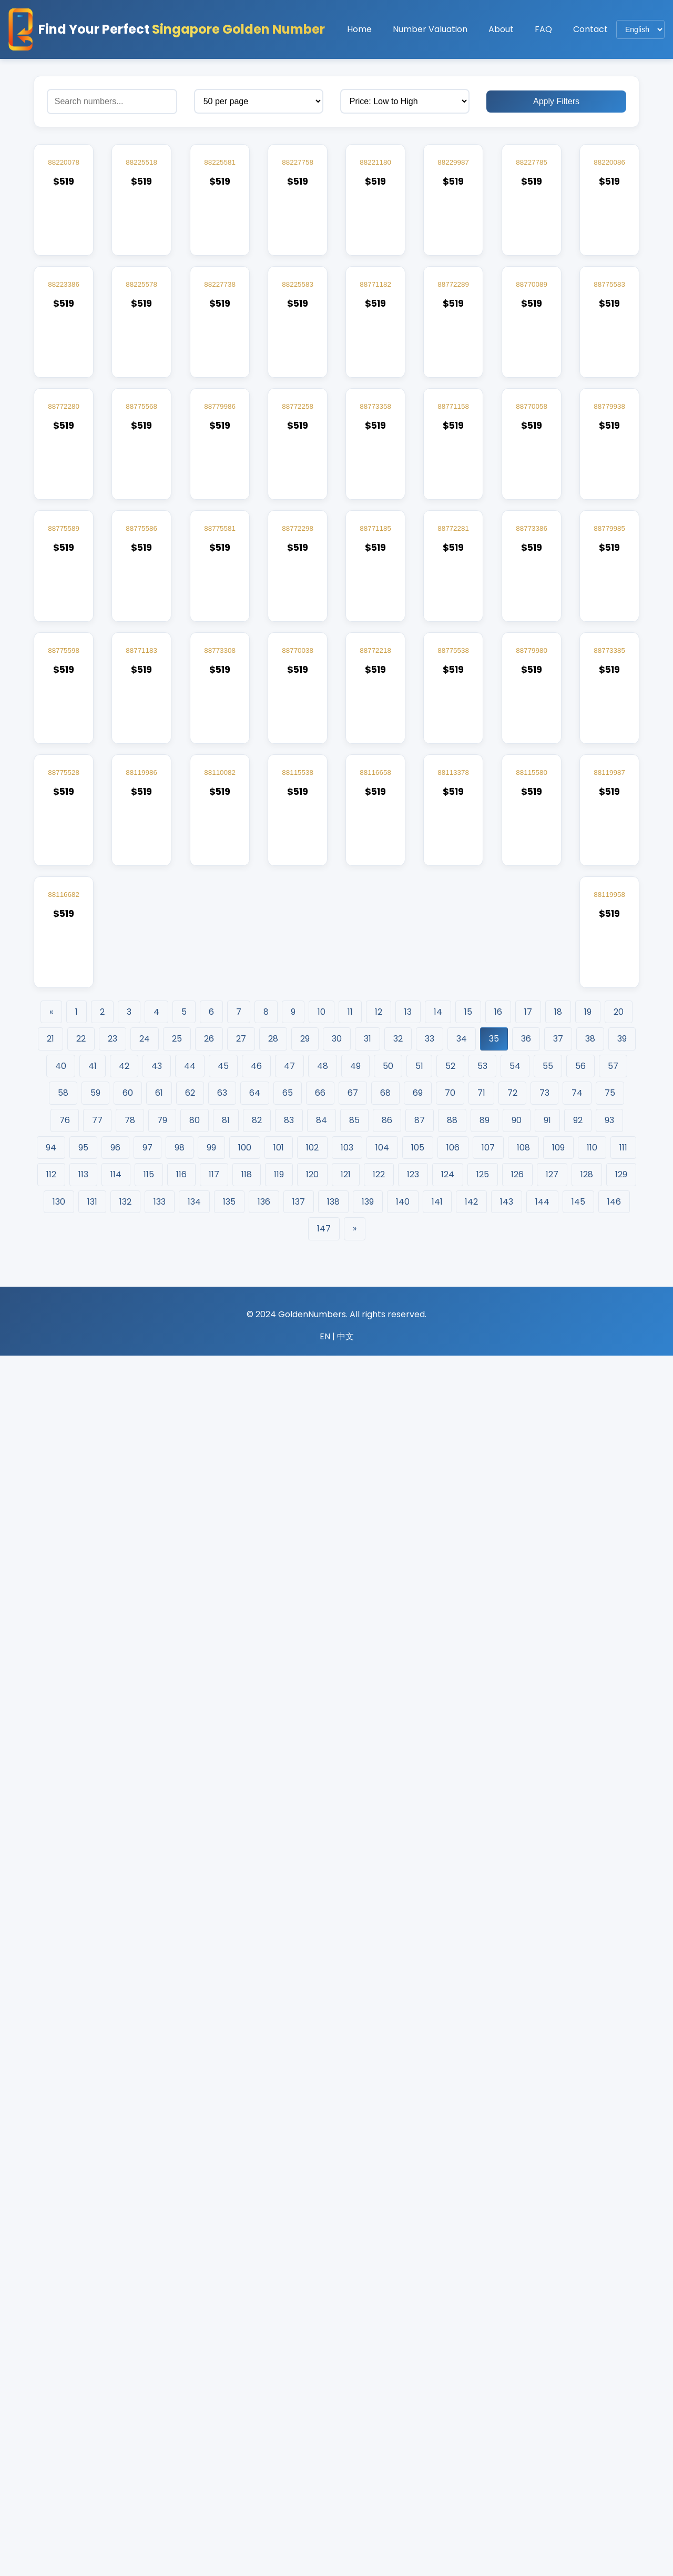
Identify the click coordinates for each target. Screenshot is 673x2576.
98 (180, 2368)
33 (429, 2259)
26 (209, 2259)
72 (512, 2313)
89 (485, 2341)
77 (97, 2341)
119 (279, 2395)
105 (417, 2368)
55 (548, 2286)
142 (471, 2422)
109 (558, 2368)
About (501, 29)
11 (350, 2232)
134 (194, 2422)
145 (578, 2422)
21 (50, 2259)
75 (610, 2313)
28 (273, 2259)
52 (450, 2286)
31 (367, 2259)
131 (92, 2422)
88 (452, 2341)
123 (413, 2395)
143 (506, 2422)
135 (229, 2422)
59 (95, 2313)
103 (347, 2368)
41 (92, 2286)
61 (159, 2313)
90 (517, 2341)
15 (468, 2232)
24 (144, 2259)
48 (322, 2286)
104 (382, 2368)
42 (124, 2286)
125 (482, 2395)
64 (254, 2313)
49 (355, 2286)
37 (558, 2259)
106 (453, 2368)
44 (190, 2286)
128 (586, 2395)
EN (325, 2557)
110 (592, 2368)
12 (378, 2232)
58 (63, 2313)
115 (149, 2395)
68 (385, 2313)
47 (289, 2286)
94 (51, 2368)
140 (403, 2422)
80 (194, 2341)
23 (112, 2259)
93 (609, 2341)
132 (125, 2422)
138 (333, 2422)
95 (83, 2368)
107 (488, 2368)
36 (526, 2259)
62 (190, 2313)
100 (244, 2368)
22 (81, 2259)
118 (246, 2395)
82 (257, 2341)
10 (321, 2232)
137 (298, 2422)
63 (222, 2313)
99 (211, 2368)
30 (337, 2259)
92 (578, 2341)
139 (368, 2422)
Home (359, 29)
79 (162, 2341)
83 (289, 2341)
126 (517, 2395)
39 (622, 2259)
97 (147, 2368)
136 (264, 2422)
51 (419, 2286)
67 (353, 2313)
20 (619, 2232)
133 (160, 2422)
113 (83, 2395)
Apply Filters (556, 101)
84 (321, 2341)
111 (623, 2368)
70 (450, 2313)
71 (481, 2313)
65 (287, 2313)
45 (223, 2286)
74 (577, 2313)
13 (408, 2232)
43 (156, 2286)
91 (547, 2341)
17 (528, 2232)
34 (461, 2259)
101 (278, 2368)
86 (387, 2341)
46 (256, 2286)
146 (614, 2422)
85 (354, 2341)
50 (388, 2286)
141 (437, 2422)
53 (482, 2286)
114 (115, 2395)
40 (60, 2286)
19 (588, 2232)
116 (181, 2395)
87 (419, 2341)
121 (346, 2395)
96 (115, 2368)
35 (494, 2259)
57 (613, 2286)
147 (324, 2449)
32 (398, 2259)
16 (498, 2232)
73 (544, 2313)
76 (64, 2341)
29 (305, 2259)
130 (59, 2422)
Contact (590, 29)
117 (214, 2395)
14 (438, 2232)
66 (320, 2313)
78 (130, 2341)
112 (51, 2395)
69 (418, 2313)
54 (515, 2286)
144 (542, 2422)
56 (580, 2286)
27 (241, 2259)
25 (177, 2259)
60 (128, 2313)
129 (621, 2395)
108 (523, 2368)
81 (226, 2341)
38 (590, 2259)
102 (312, 2368)
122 (379, 2395)
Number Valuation (430, 29)
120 (312, 2395)
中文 (345, 2557)
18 (558, 2232)
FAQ (543, 29)
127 (552, 2395)
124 (447, 2395)
